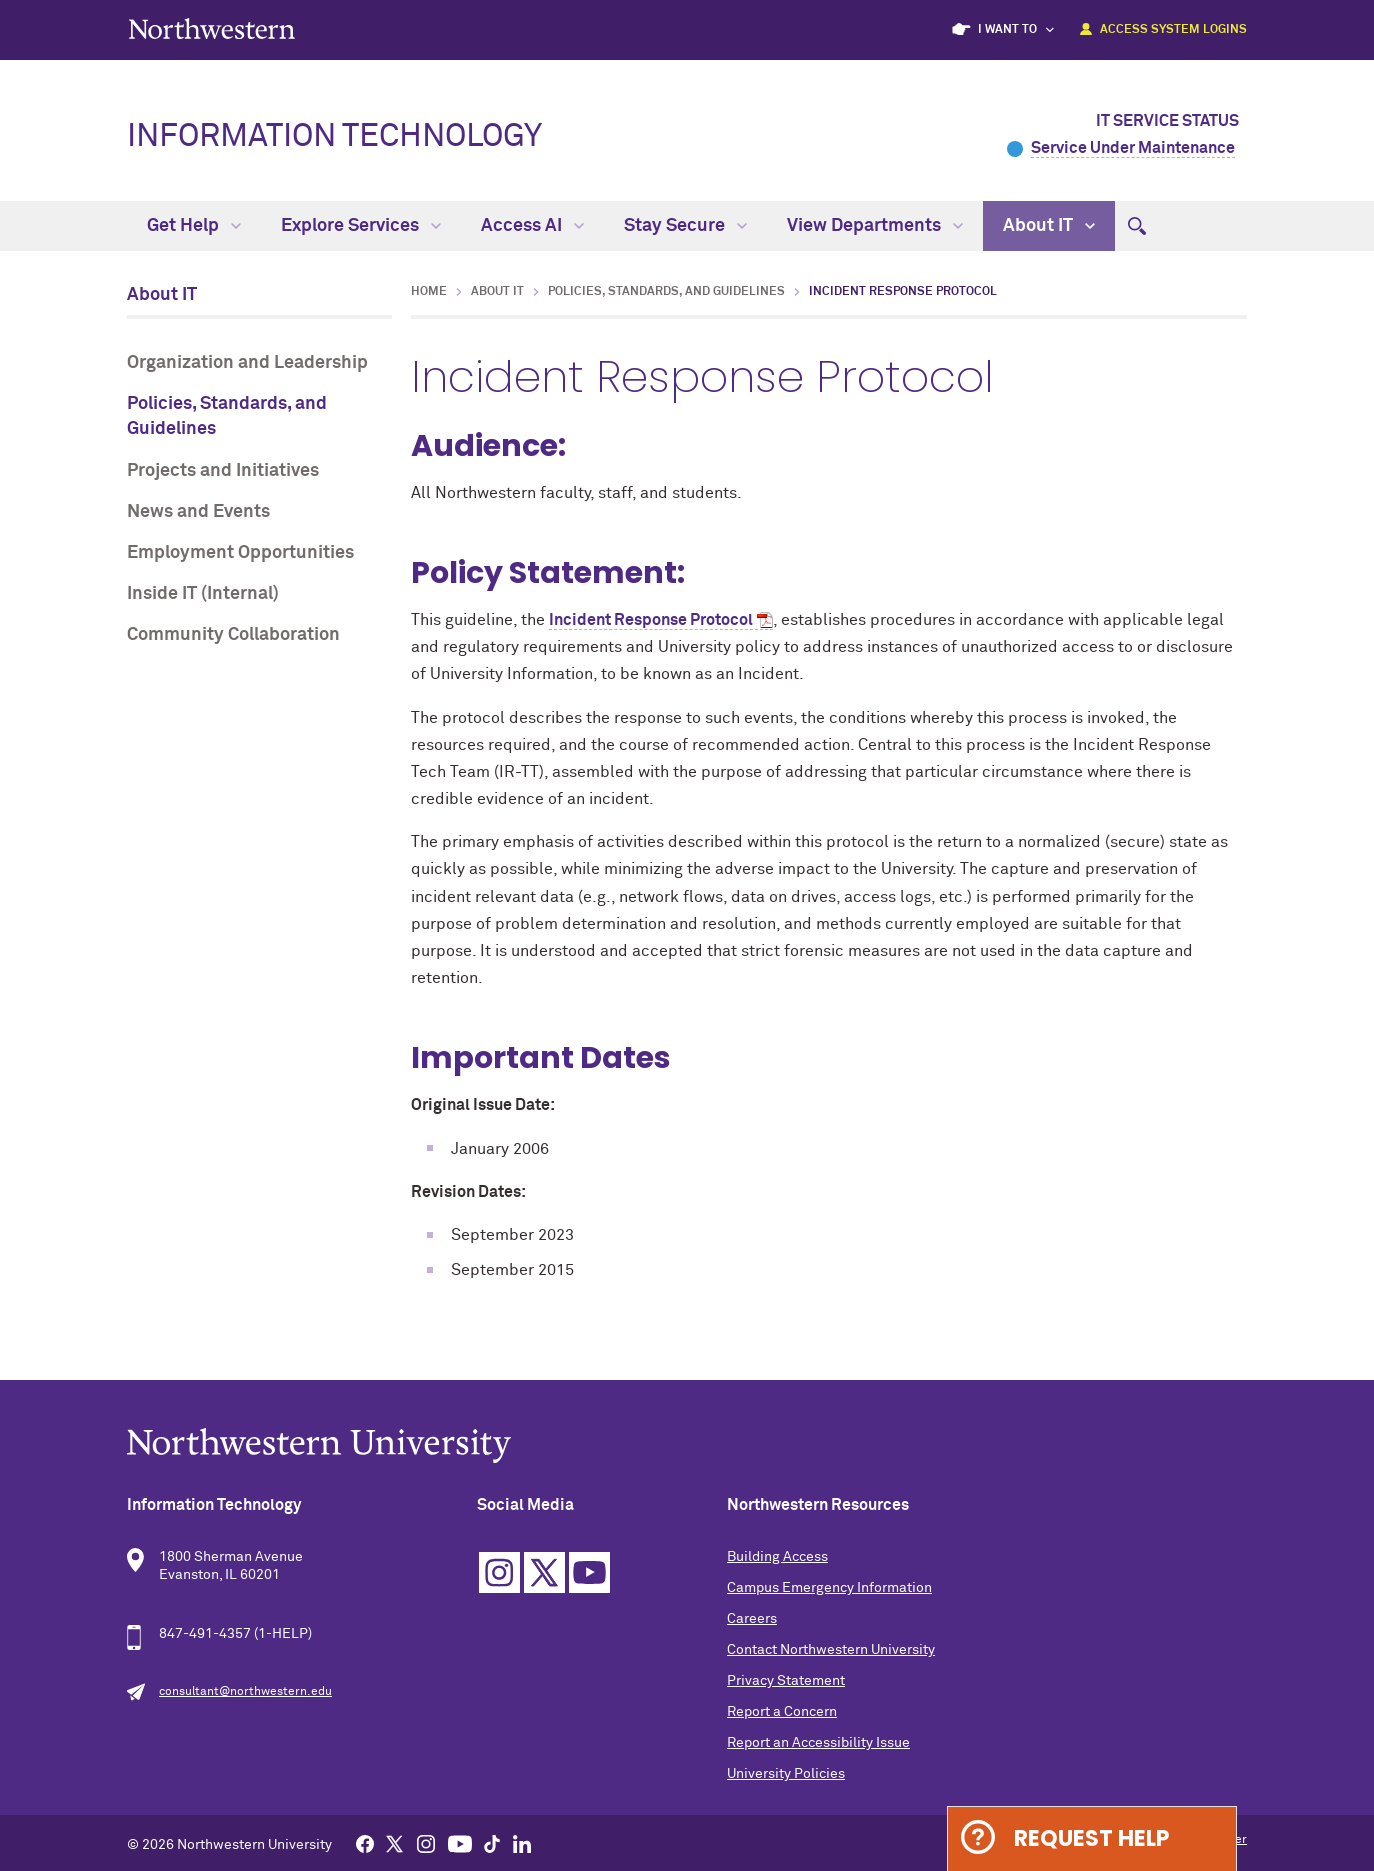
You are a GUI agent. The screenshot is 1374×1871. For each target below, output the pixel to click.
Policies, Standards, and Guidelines (227, 416)
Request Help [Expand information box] (1091, 1838)
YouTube (589, 1572)
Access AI (532, 226)
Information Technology (334, 137)
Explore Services (361, 226)
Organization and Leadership (247, 363)
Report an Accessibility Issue (818, 1743)
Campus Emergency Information (829, 1588)
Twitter (544, 1572)
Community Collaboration (233, 635)
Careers (752, 1619)
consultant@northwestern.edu (245, 1692)
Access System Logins (1173, 30)
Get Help (194, 226)
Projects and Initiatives (223, 471)
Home (429, 292)
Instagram (499, 1572)
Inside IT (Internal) (203, 594)
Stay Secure (685, 226)
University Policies (786, 1774)
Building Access (777, 1557)
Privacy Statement (786, 1681)
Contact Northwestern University (831, 1650)
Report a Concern (782, 1712)
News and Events (198, 512)
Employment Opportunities (240, 553)
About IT (1049, 226)
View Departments (875, 226)
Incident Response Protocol (651, 620)
